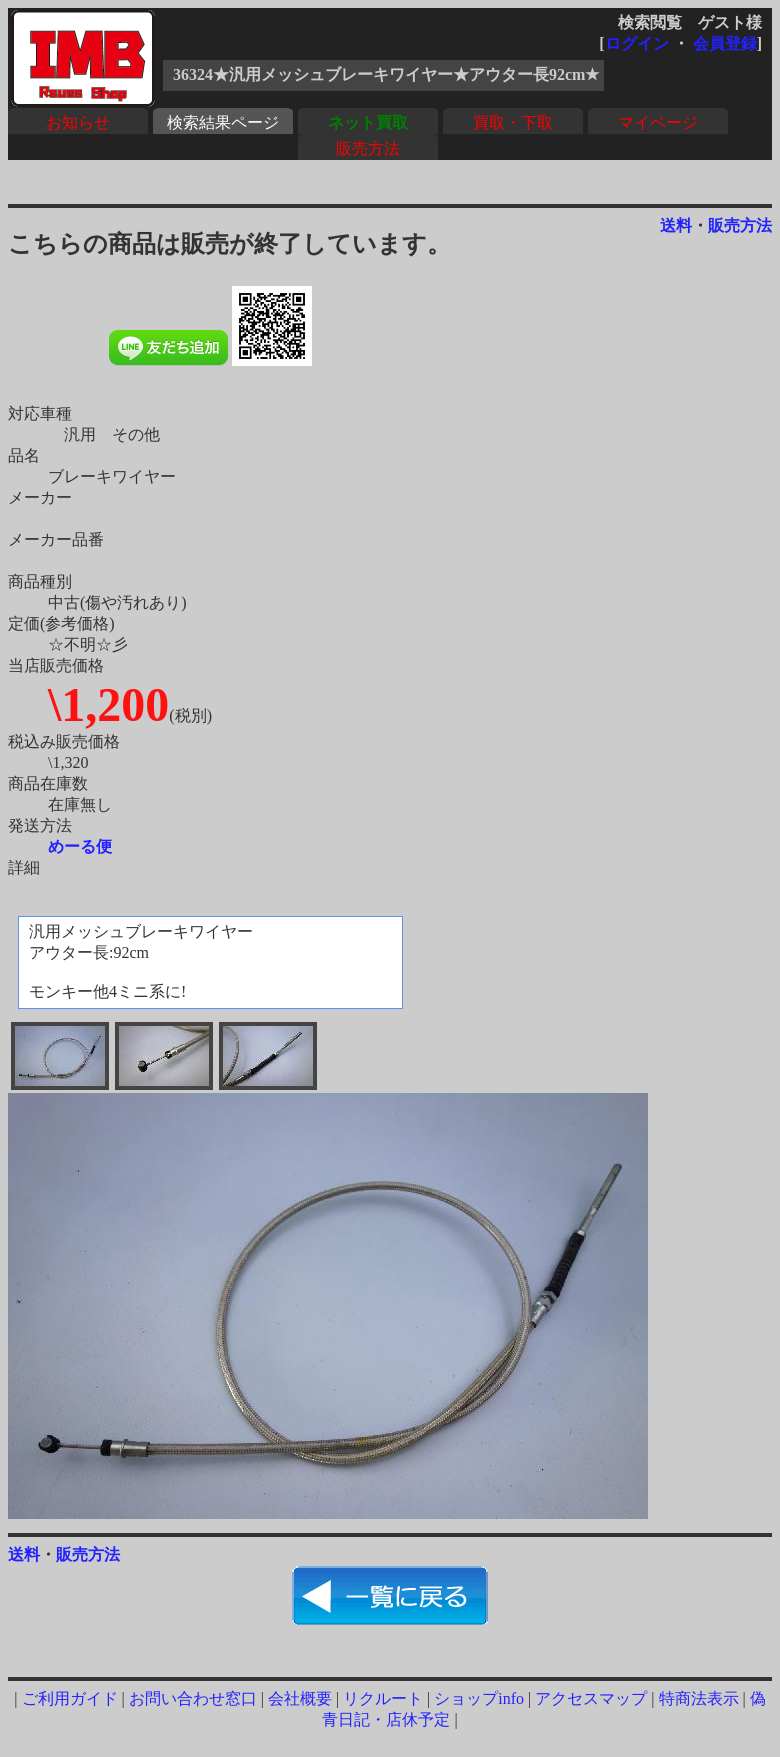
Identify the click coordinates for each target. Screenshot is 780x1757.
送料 (676, 225)
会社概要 (300, 1698)
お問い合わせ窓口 (193, 1698)
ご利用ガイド (70, 1698)
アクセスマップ (591, 1698)
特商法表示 (699, 1698)
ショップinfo (479, 1698)
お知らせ (78, 122)
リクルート (383, 1698)
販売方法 (368, 148)
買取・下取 (513, 122)
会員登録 (725, 43)
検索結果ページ (223, 122)
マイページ (658, 122)
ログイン (637, 43)
